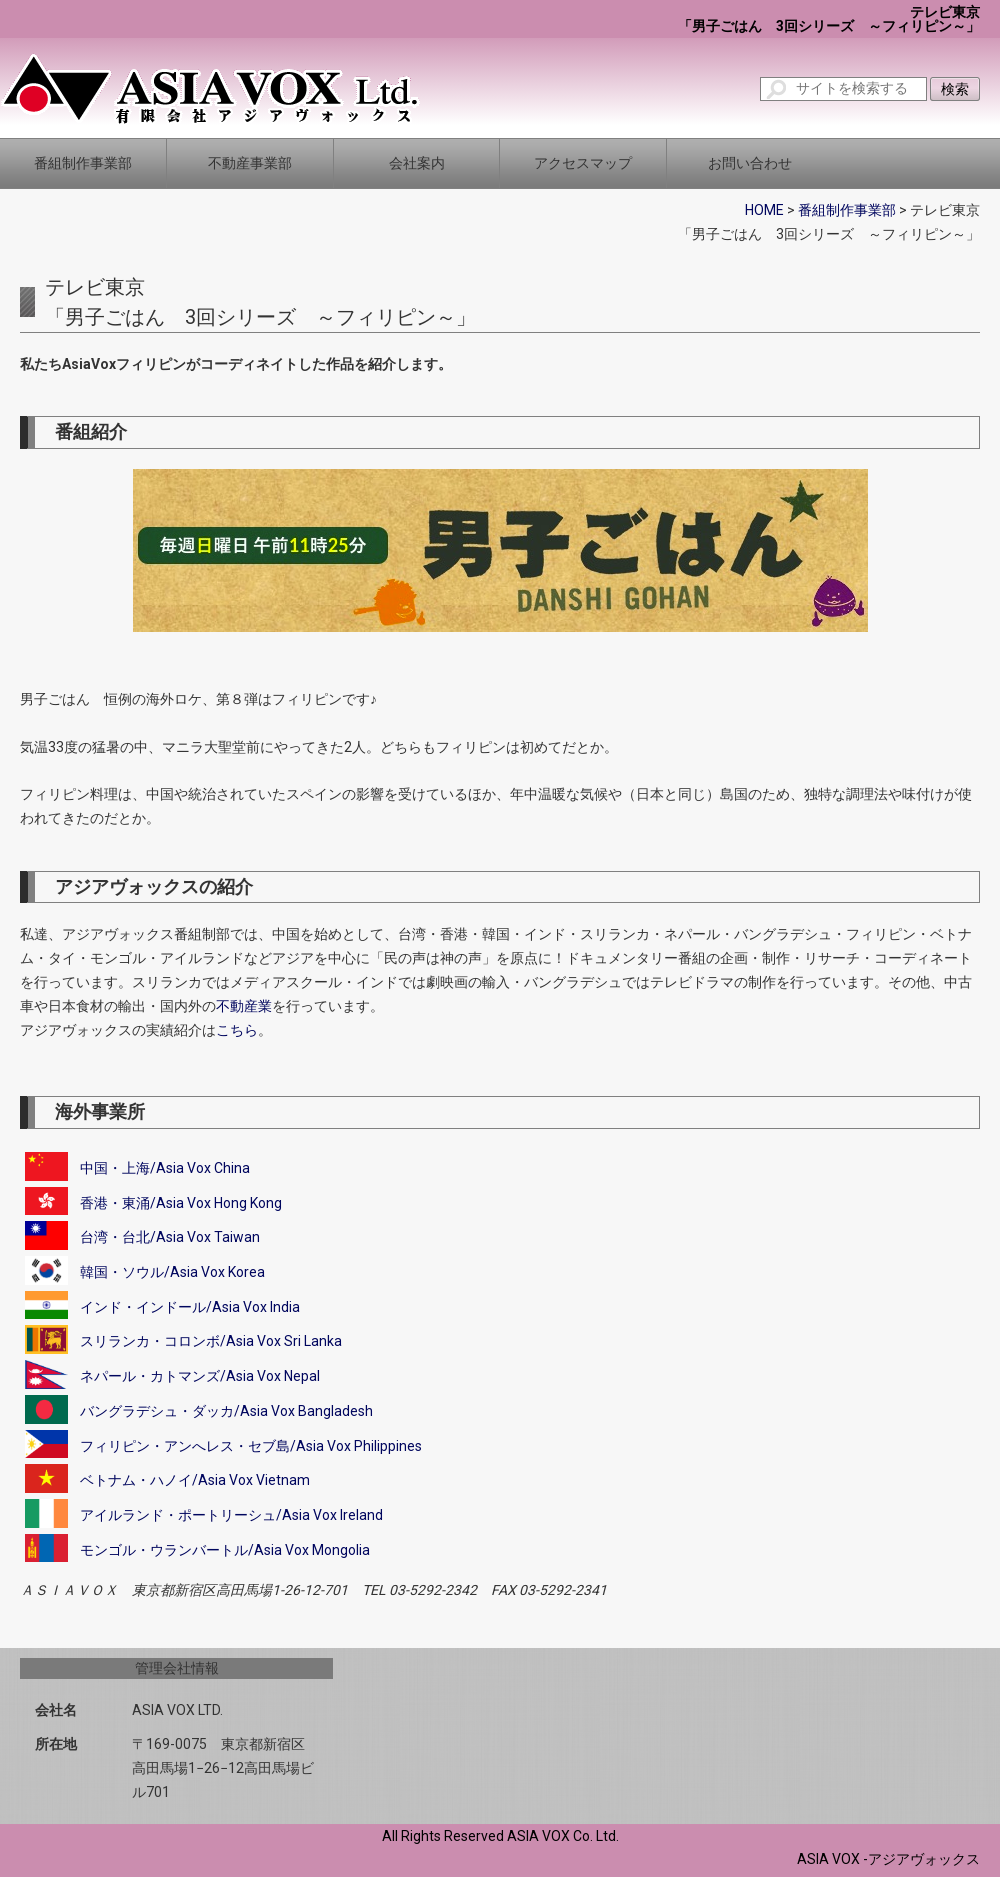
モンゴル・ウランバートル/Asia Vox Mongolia (225, 1550)
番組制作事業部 (83, 163)
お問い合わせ (750, 163)
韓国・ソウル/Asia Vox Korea (172, 1272)
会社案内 (417, 163)
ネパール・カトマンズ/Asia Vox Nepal (200, 1376)
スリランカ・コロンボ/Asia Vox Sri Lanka (211, 1341)
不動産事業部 (250, 163)
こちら (237, 1030)
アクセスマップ (583, 163)
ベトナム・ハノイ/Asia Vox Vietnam (195, 1480)
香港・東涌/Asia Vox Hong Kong (181, 1203)
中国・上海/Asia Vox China (165, 1168)
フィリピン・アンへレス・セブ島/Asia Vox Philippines (251, 1445)
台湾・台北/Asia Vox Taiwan (170, 1237)
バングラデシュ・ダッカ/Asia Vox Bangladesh (226, 1411)
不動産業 (244, 1006)
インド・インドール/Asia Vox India (190, 1307)
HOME (764, 210)
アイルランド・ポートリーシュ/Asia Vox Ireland (231, 1515)
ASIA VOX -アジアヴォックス (888, 1859)
